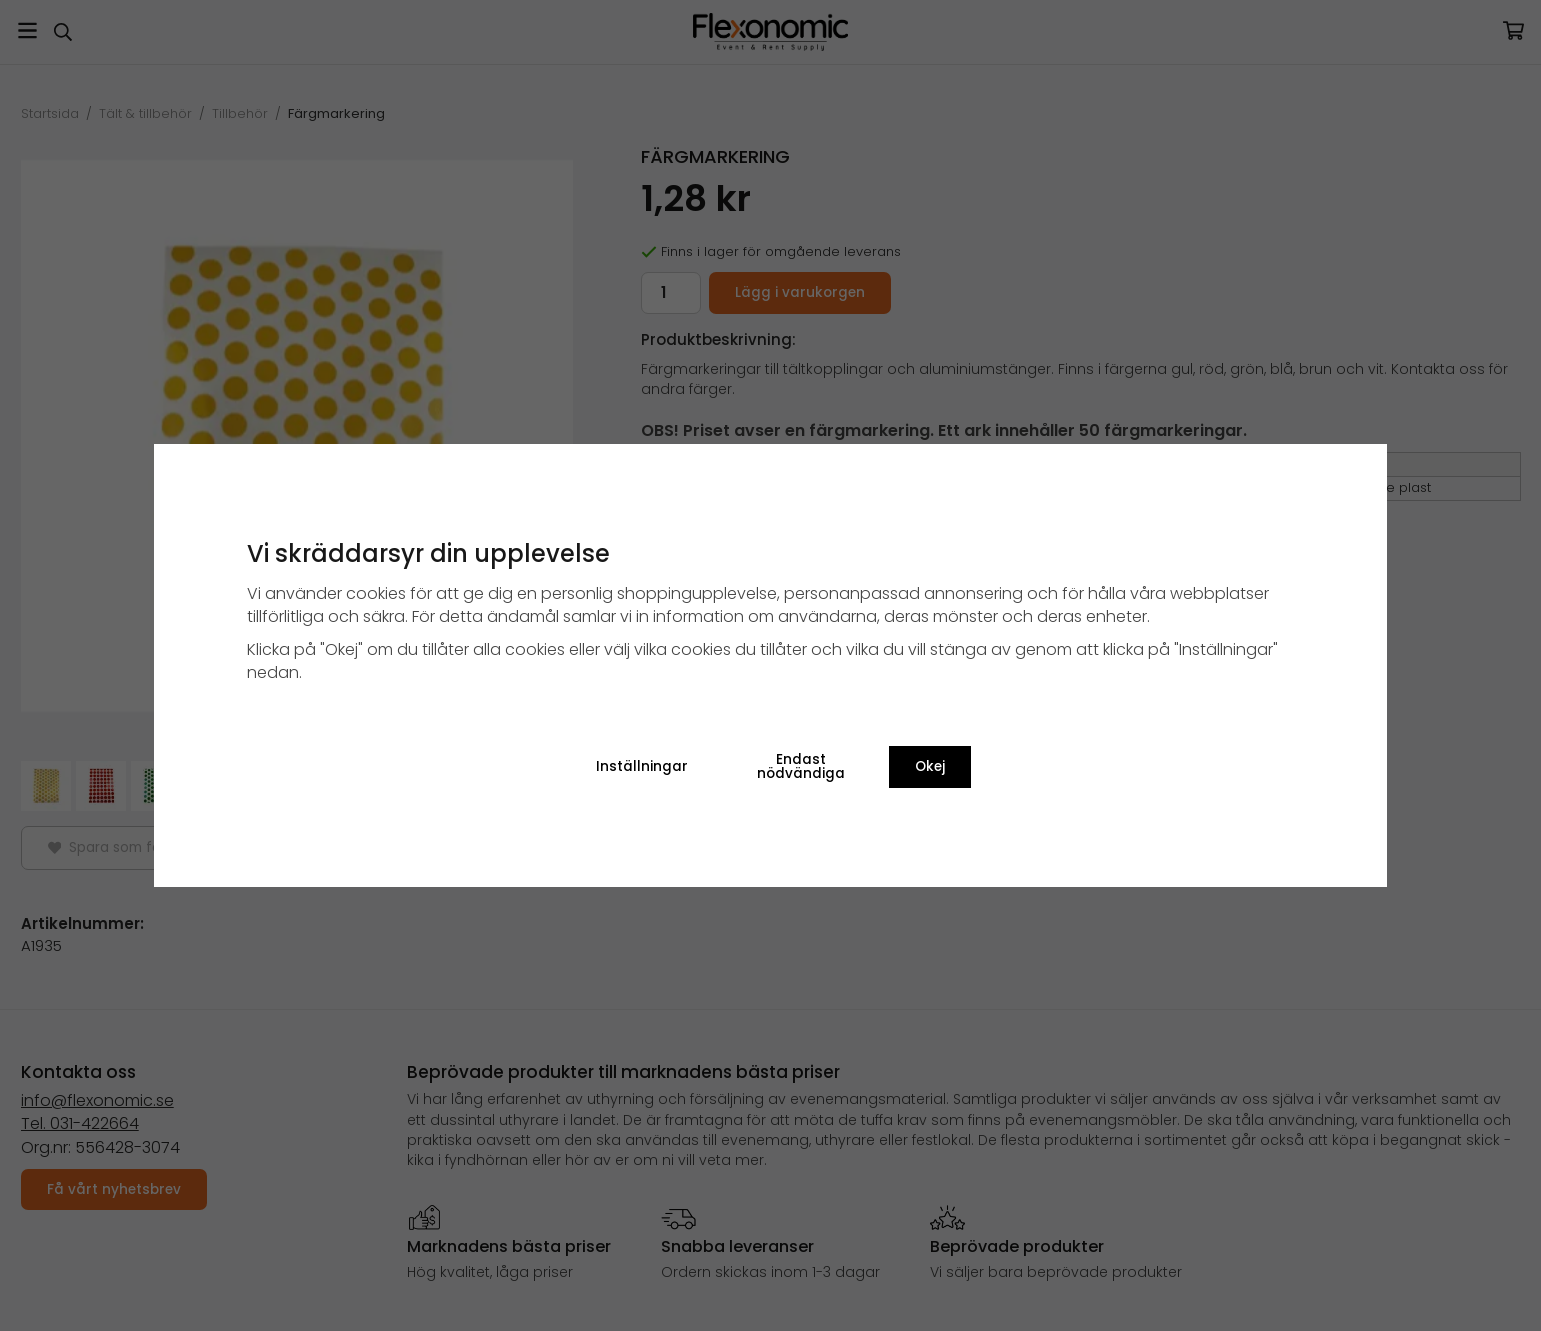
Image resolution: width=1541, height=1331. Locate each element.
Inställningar (642, 766)
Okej (930, 766)
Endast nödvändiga (801, 766)
